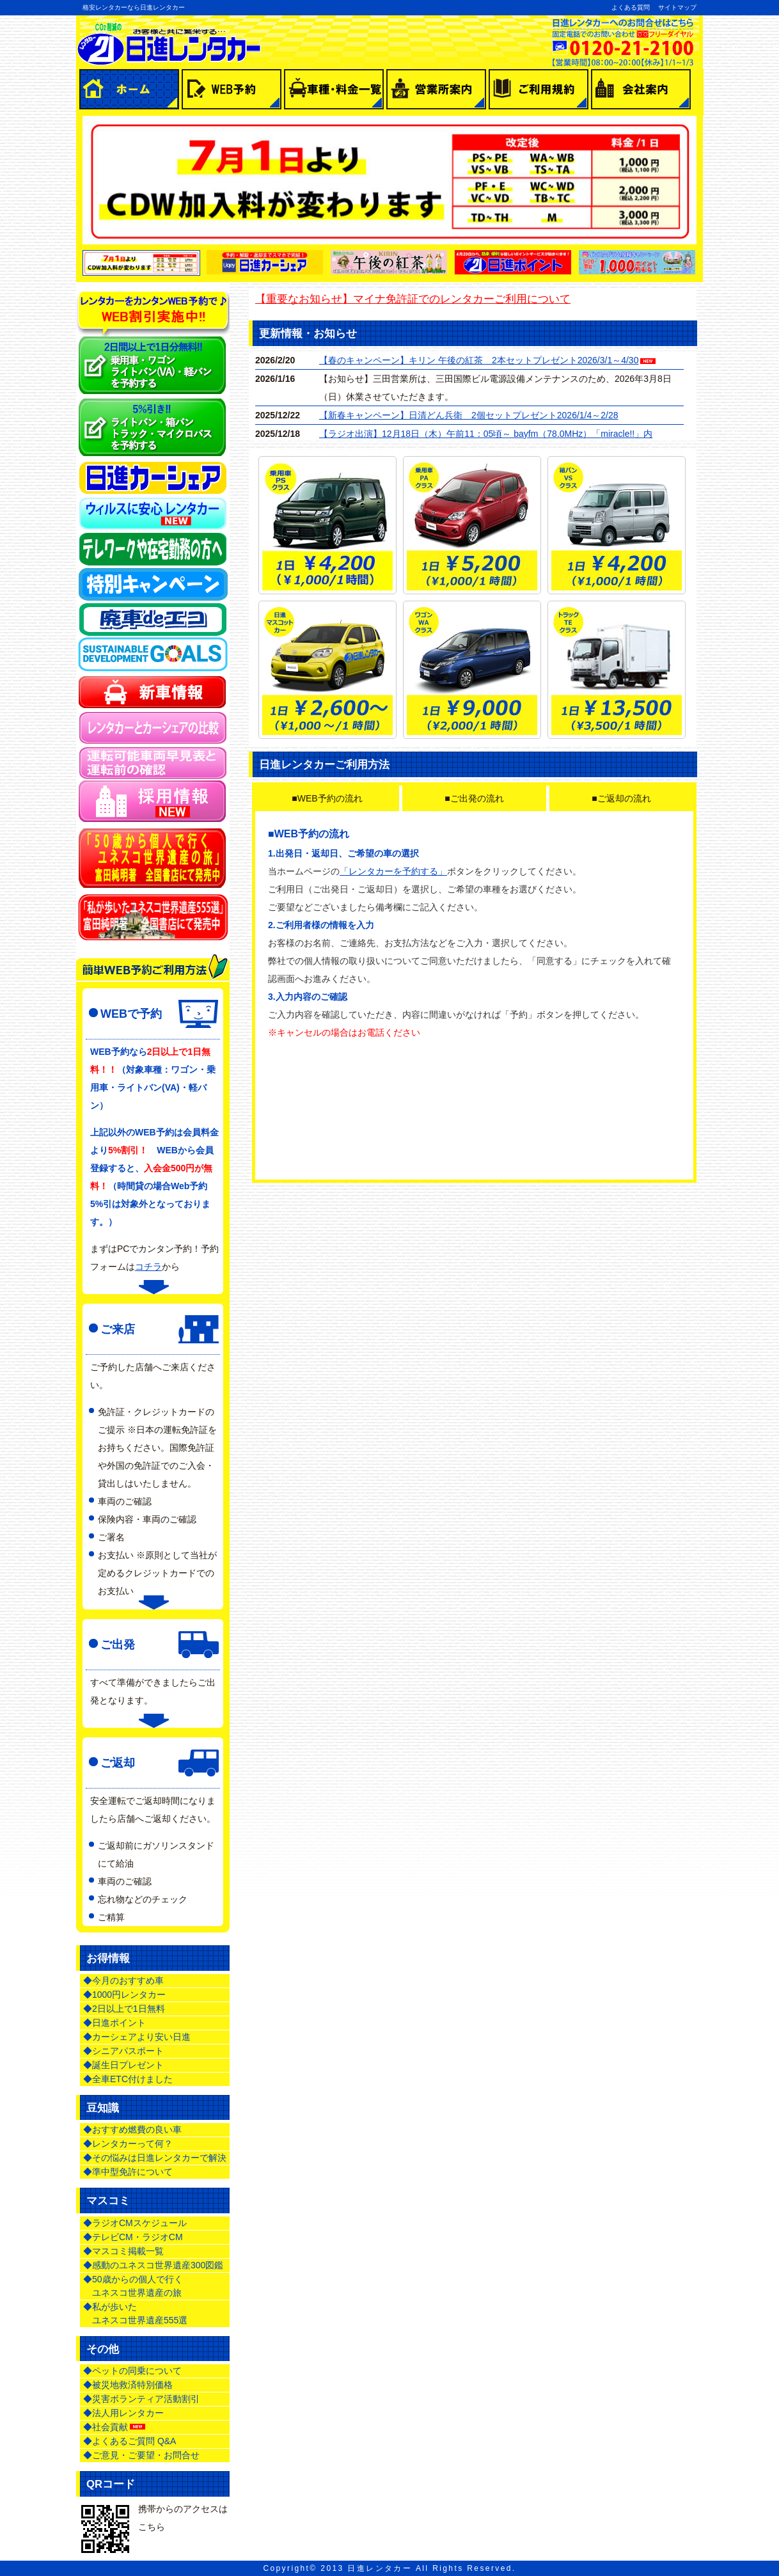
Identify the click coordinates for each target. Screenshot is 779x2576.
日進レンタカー (379, 2568)
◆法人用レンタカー (123, 2413)
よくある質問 (630, 7)
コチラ (148, 1266)
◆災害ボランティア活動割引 (141, 2399)
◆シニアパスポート (123, 2051)
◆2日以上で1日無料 (124, 2008)
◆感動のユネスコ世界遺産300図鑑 (153, 2265)
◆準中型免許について (128, 2172)
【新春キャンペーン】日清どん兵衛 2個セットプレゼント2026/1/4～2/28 (468, 415)
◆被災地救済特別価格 (128, 2385)
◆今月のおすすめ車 (123, 1980)
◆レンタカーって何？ (128, 2143)
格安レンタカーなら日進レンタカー (134, 7)
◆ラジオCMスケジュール (135, 2223)
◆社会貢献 (115, 2427)
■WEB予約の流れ (327, 798)
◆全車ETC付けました (128, 2079)
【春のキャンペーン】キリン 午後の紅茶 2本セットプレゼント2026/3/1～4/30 (478, 360)
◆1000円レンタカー (124, 1994)
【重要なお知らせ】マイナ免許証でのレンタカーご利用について (412, 299)
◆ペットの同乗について (132, 2371)
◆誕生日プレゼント (123, 2065)
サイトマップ (677, 7)
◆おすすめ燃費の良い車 (132, 2129)
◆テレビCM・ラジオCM (133, 2237)
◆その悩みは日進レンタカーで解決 (154, 2158)
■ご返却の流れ (621, 798)
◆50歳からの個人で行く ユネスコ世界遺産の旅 (133, 2286)
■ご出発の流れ (474, 798)
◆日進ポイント (114, 2023)
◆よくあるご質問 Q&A (129, 2441)
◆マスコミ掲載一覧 (123, 2251)
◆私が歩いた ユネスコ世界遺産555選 (135, 2313)
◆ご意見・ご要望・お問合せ (141, 2455)
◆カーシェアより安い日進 (137, 2037)
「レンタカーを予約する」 (393, 871)
